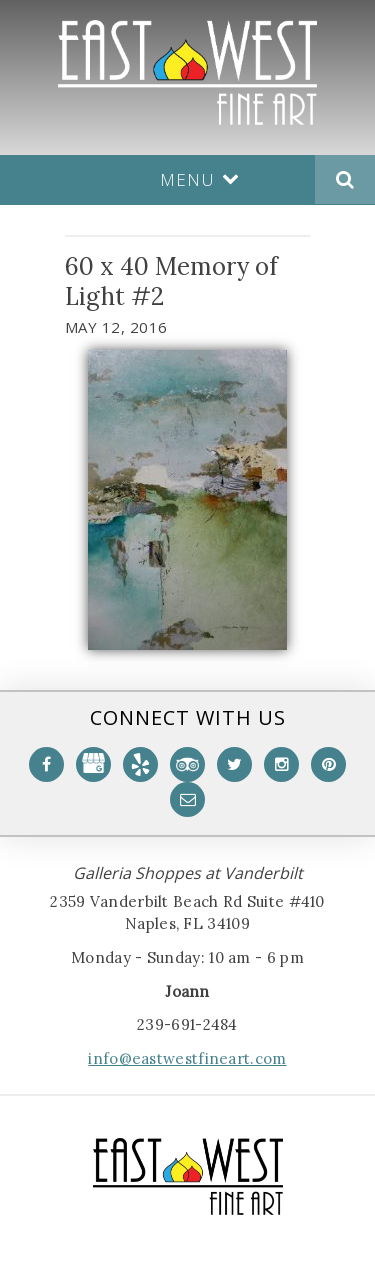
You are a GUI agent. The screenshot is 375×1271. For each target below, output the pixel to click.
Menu (200, 179)
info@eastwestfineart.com (187, 1058)
